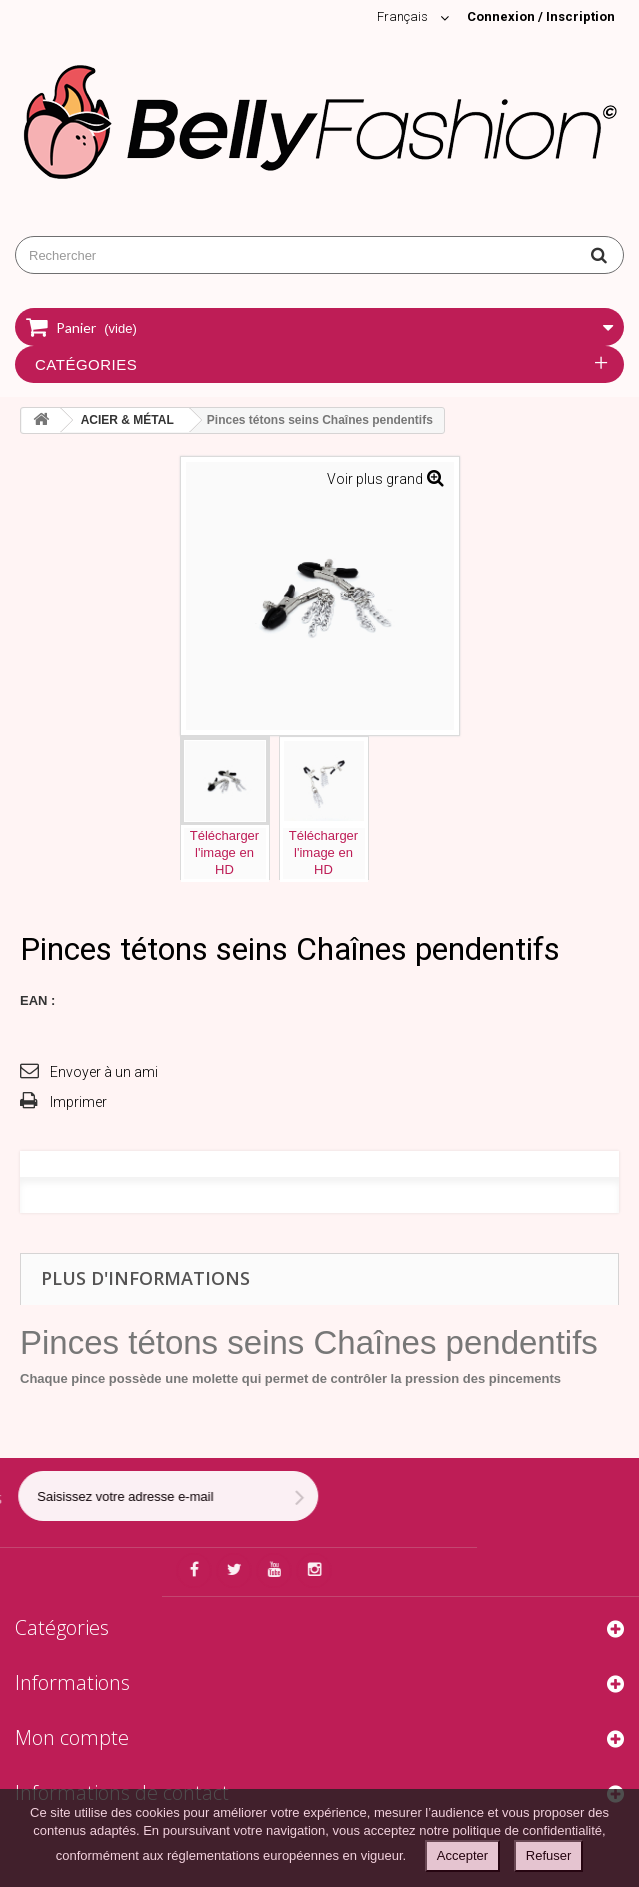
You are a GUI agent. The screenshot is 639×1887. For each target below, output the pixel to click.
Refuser (549, 1855)
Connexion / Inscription (541, 16)
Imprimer (78, 1102)
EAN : (37, 1000)
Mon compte (72, 1737)
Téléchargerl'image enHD (224, 852)
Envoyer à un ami (104, 1072)
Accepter (462, 1855)
